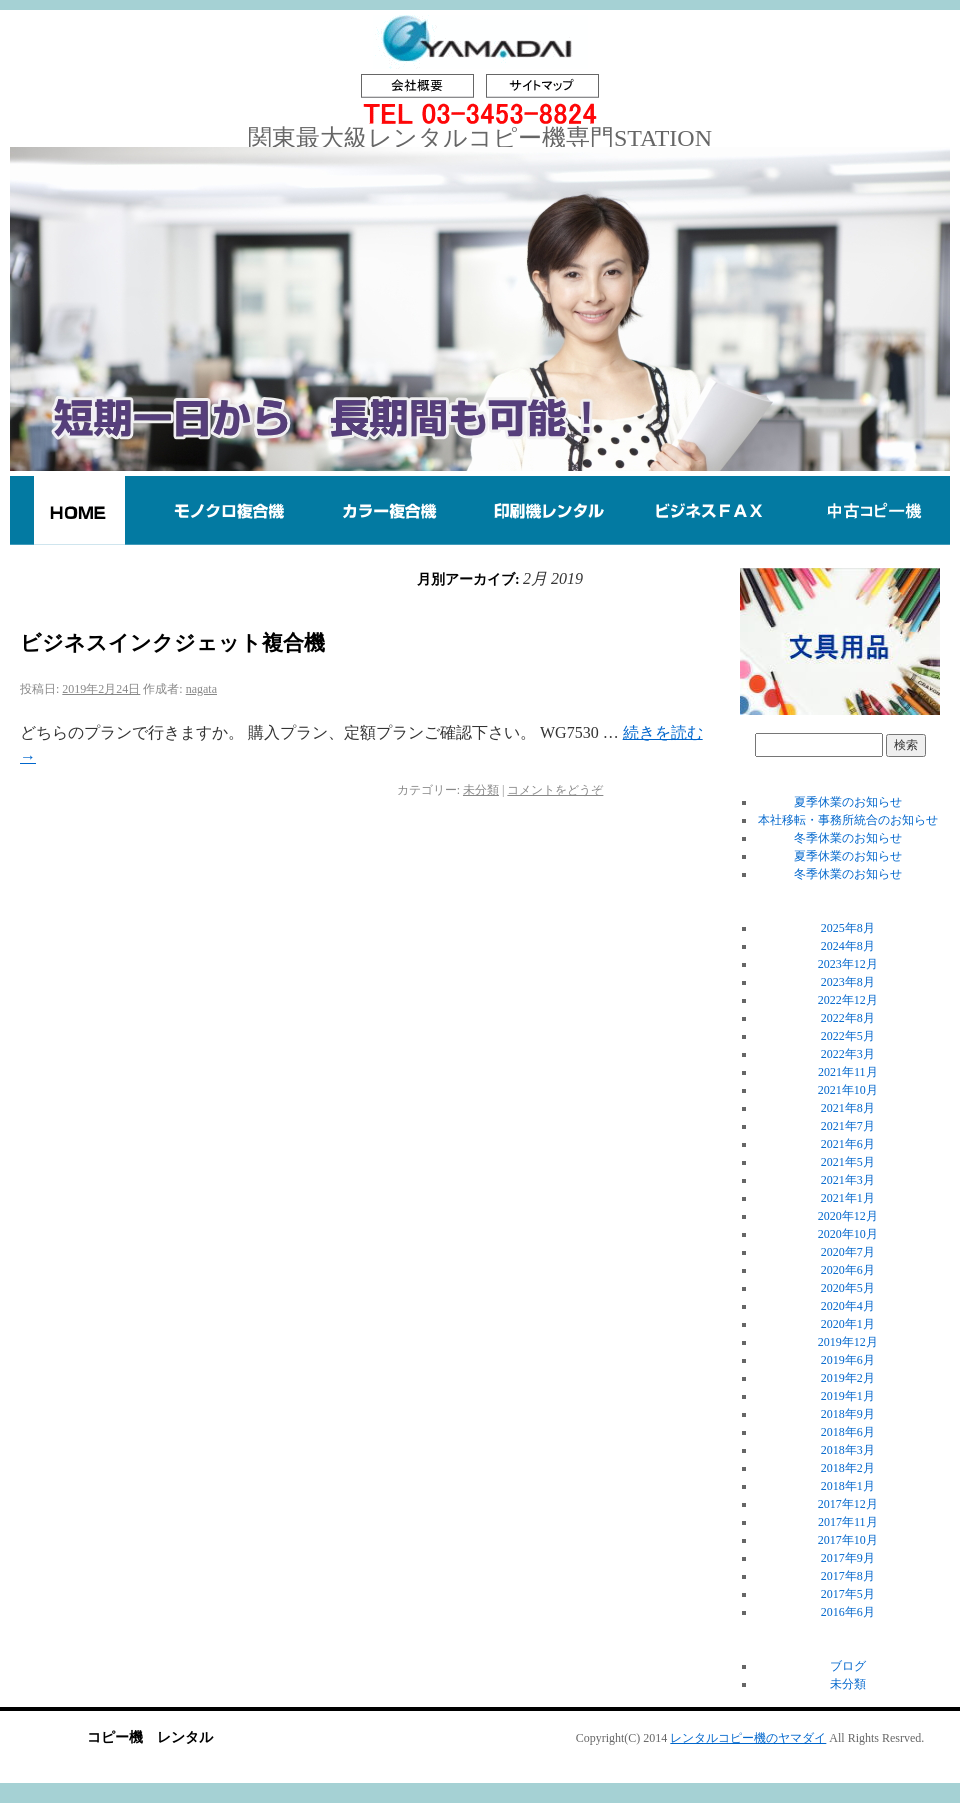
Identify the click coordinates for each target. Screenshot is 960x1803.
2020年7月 (848, 1252)
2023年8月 (848, 982)
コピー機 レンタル (150, 1737)
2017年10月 (848, 1540)
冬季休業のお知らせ (848, 838)
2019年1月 (848, 1396)
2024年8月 (848, 946)
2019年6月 (848, 1360)
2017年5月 (848, 1594)
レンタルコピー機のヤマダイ (748, 1738)
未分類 (481, 790)
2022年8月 (848, 1018)
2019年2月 (848, 1378)
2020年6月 (848, 1270)
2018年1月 (848, 1486)
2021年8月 (848, 1108)
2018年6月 (848, 1432)
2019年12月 (848, 1342)
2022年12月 (848, 1000)
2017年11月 (848, 1522)
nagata (201, 689)
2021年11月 (848, 1072)
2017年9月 (848, 1558)
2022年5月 (848, 1036)
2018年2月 (848, 1468)
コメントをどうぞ (555, 790)
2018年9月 (848, 1414)
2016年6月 (848, 1612)
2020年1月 (848, 1324)
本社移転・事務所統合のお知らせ (848, 820)
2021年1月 (848, 1198)
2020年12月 (848, 1216)
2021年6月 (848, 1144)
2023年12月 (848, 964)
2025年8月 (848, 928)
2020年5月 (848, 1288)
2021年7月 (848, 1126)
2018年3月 (848, 1450)
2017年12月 (848, 1504)
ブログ (848, 1666)
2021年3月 (848, 1180)
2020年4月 (848, 1306)
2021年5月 (848, 1162)
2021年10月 (848, 1090)
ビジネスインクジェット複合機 (172, 643)
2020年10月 (848, 1234)
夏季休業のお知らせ (848, 802)
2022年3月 (848, 1054)
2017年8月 (848, 1576)
